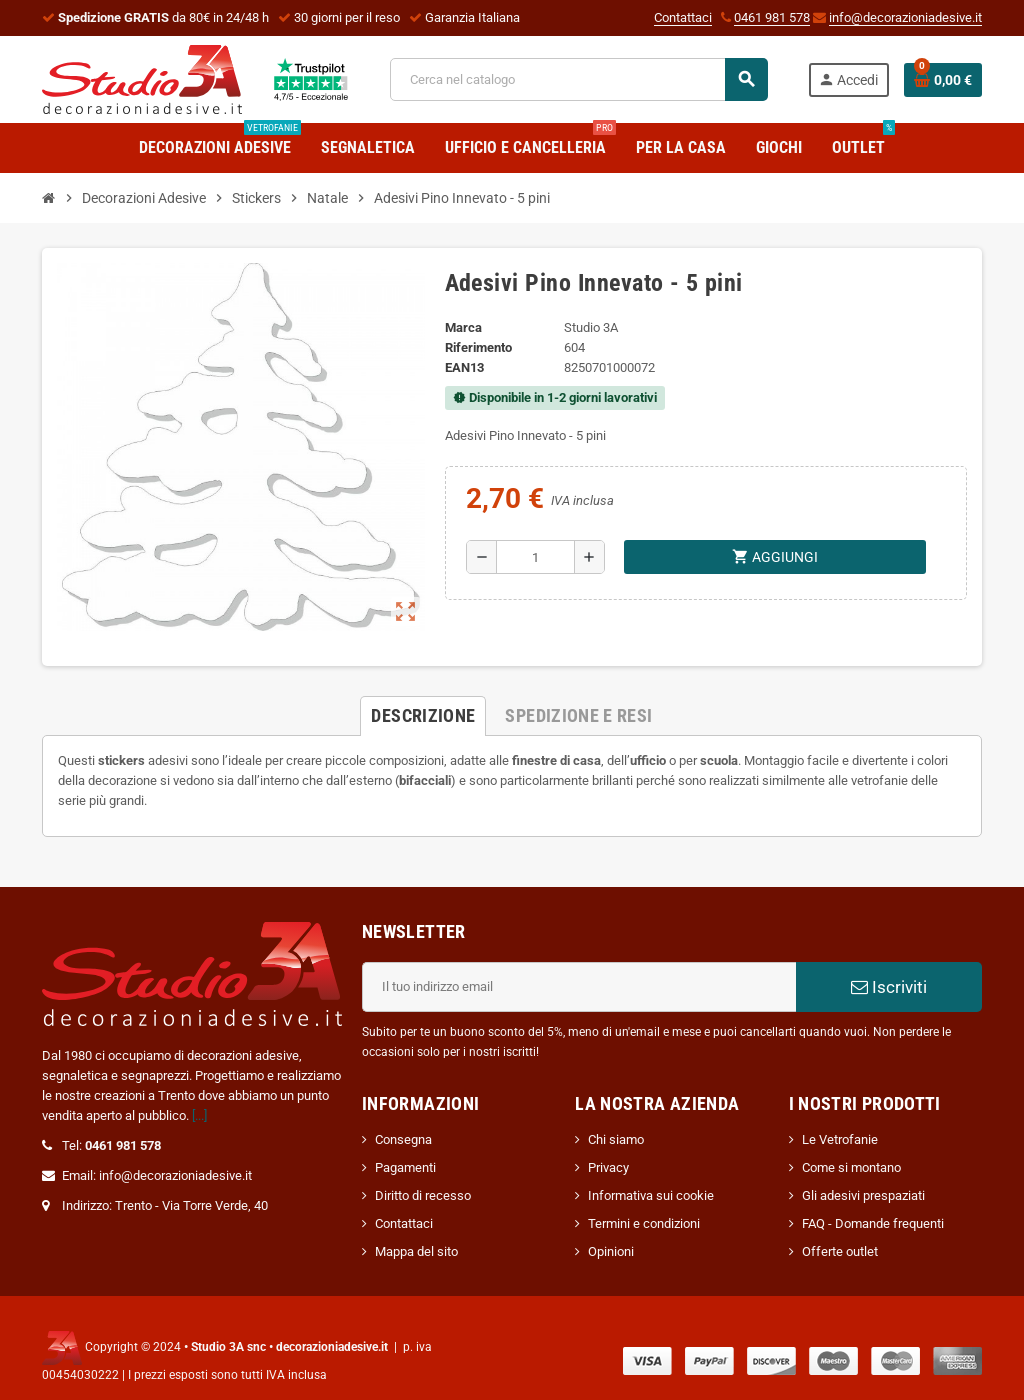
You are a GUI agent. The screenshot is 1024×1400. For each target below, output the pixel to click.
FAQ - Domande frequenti (873, 1223)
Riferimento (478, 347)
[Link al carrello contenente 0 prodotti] (943, 80)
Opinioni (611, 1251)
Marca (463, 327)
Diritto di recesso (423, 1195)
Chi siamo (616, 1139)
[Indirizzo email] (579, 987)
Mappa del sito (416, 1251)
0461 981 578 (772, 17)
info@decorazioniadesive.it (905, 17)
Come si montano (851, 1167)
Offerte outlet (840, 1251)
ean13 (464, 367)
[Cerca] (578, 79)
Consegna (403, 1139)
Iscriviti (889, 987)
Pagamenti (405, 1167)
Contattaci (683, 17)
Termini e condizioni (644, 1223)
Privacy (608, 1167)
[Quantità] (535, 557)
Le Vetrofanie (840, 1139)
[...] (199, 1115)
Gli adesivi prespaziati (863, 1195)
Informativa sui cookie (651, 1195)
